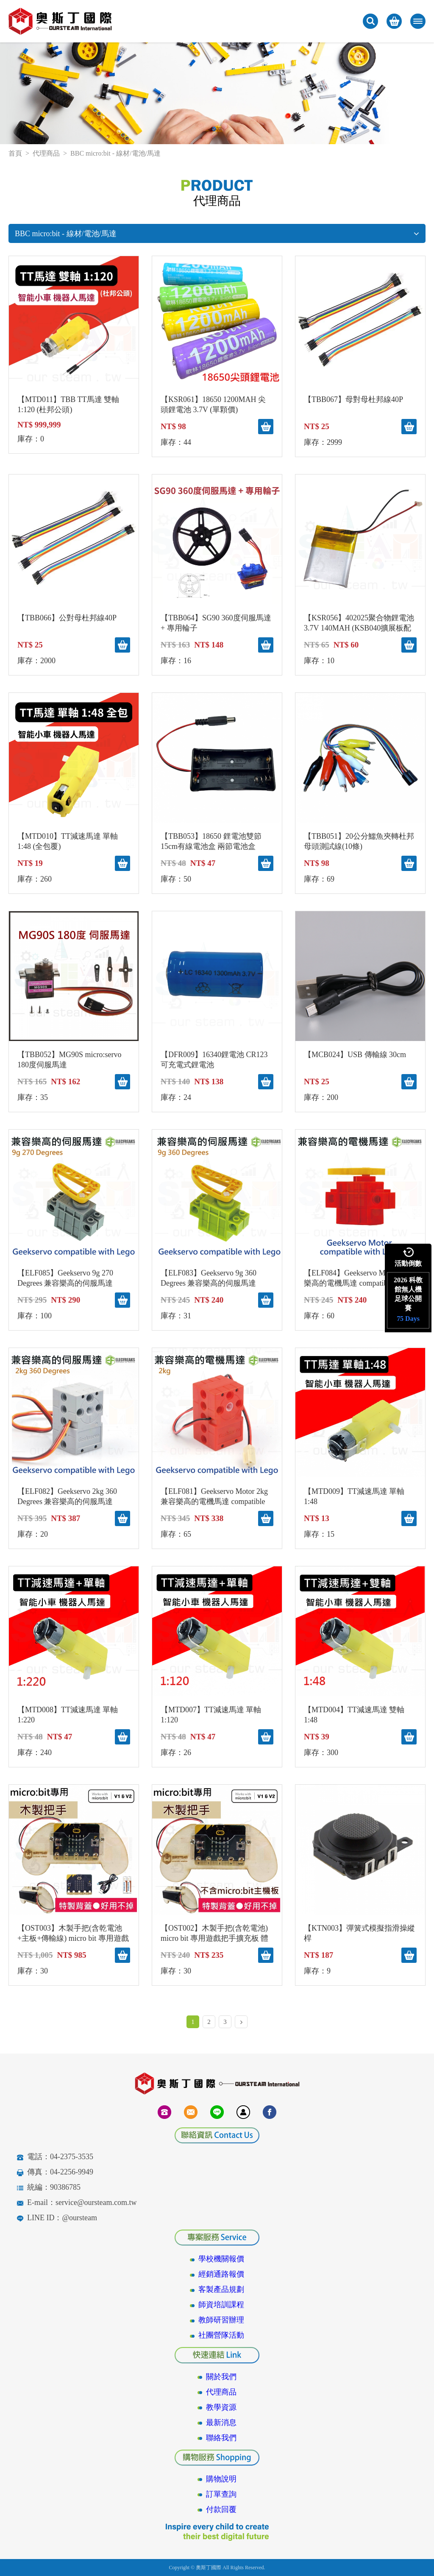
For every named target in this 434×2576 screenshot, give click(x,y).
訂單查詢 (221, 2494)
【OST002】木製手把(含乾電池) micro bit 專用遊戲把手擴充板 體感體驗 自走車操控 (215, 1933)
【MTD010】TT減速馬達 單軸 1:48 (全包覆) (67, 841)
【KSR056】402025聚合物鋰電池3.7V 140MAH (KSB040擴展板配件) (359, 623)
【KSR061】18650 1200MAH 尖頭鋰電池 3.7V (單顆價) (213, 404)
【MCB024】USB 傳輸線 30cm (355, 1054)
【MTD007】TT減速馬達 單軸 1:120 (211, 1714)
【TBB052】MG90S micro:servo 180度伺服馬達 (69, 1059)
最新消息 (221, 2422)
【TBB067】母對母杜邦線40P (353, 399)
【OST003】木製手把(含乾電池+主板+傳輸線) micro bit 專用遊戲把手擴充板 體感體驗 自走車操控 (73, 1933)
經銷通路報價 (221, 2274)
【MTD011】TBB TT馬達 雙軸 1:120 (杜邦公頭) (68, 404)
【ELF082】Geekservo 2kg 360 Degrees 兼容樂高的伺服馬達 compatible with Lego (67, 1497)
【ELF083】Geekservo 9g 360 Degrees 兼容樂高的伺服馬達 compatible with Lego (208, 1278)
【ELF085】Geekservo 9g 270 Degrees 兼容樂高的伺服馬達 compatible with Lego (65, 1278)
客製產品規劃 (221, 2289)
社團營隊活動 (221, 2335)
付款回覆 (221, 2509)
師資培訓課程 (221, 2304)
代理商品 (46, 153)
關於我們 (221, 2376)
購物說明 (221, 2479)
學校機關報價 (221, 2259)
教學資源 (221, 2407)
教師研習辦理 (221, 2320)
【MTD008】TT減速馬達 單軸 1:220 (67, 1714)
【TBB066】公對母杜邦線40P (67, 618)
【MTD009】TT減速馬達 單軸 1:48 (354, 1496)
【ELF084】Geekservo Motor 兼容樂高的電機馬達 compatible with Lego (359, 1278)
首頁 (15, 153)
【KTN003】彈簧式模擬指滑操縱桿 (359, 1933)
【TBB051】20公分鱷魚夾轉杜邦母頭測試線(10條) (359, 841)
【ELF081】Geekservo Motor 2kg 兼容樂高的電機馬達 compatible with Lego (214, 1497)
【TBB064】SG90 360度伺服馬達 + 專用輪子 (216, 623)
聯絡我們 (221, 2438)
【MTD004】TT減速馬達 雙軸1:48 (354, 1714)
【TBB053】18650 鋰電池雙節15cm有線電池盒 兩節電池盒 (211, 841)
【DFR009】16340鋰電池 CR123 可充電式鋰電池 (214, 1059)
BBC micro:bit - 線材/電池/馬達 (217, 233)
